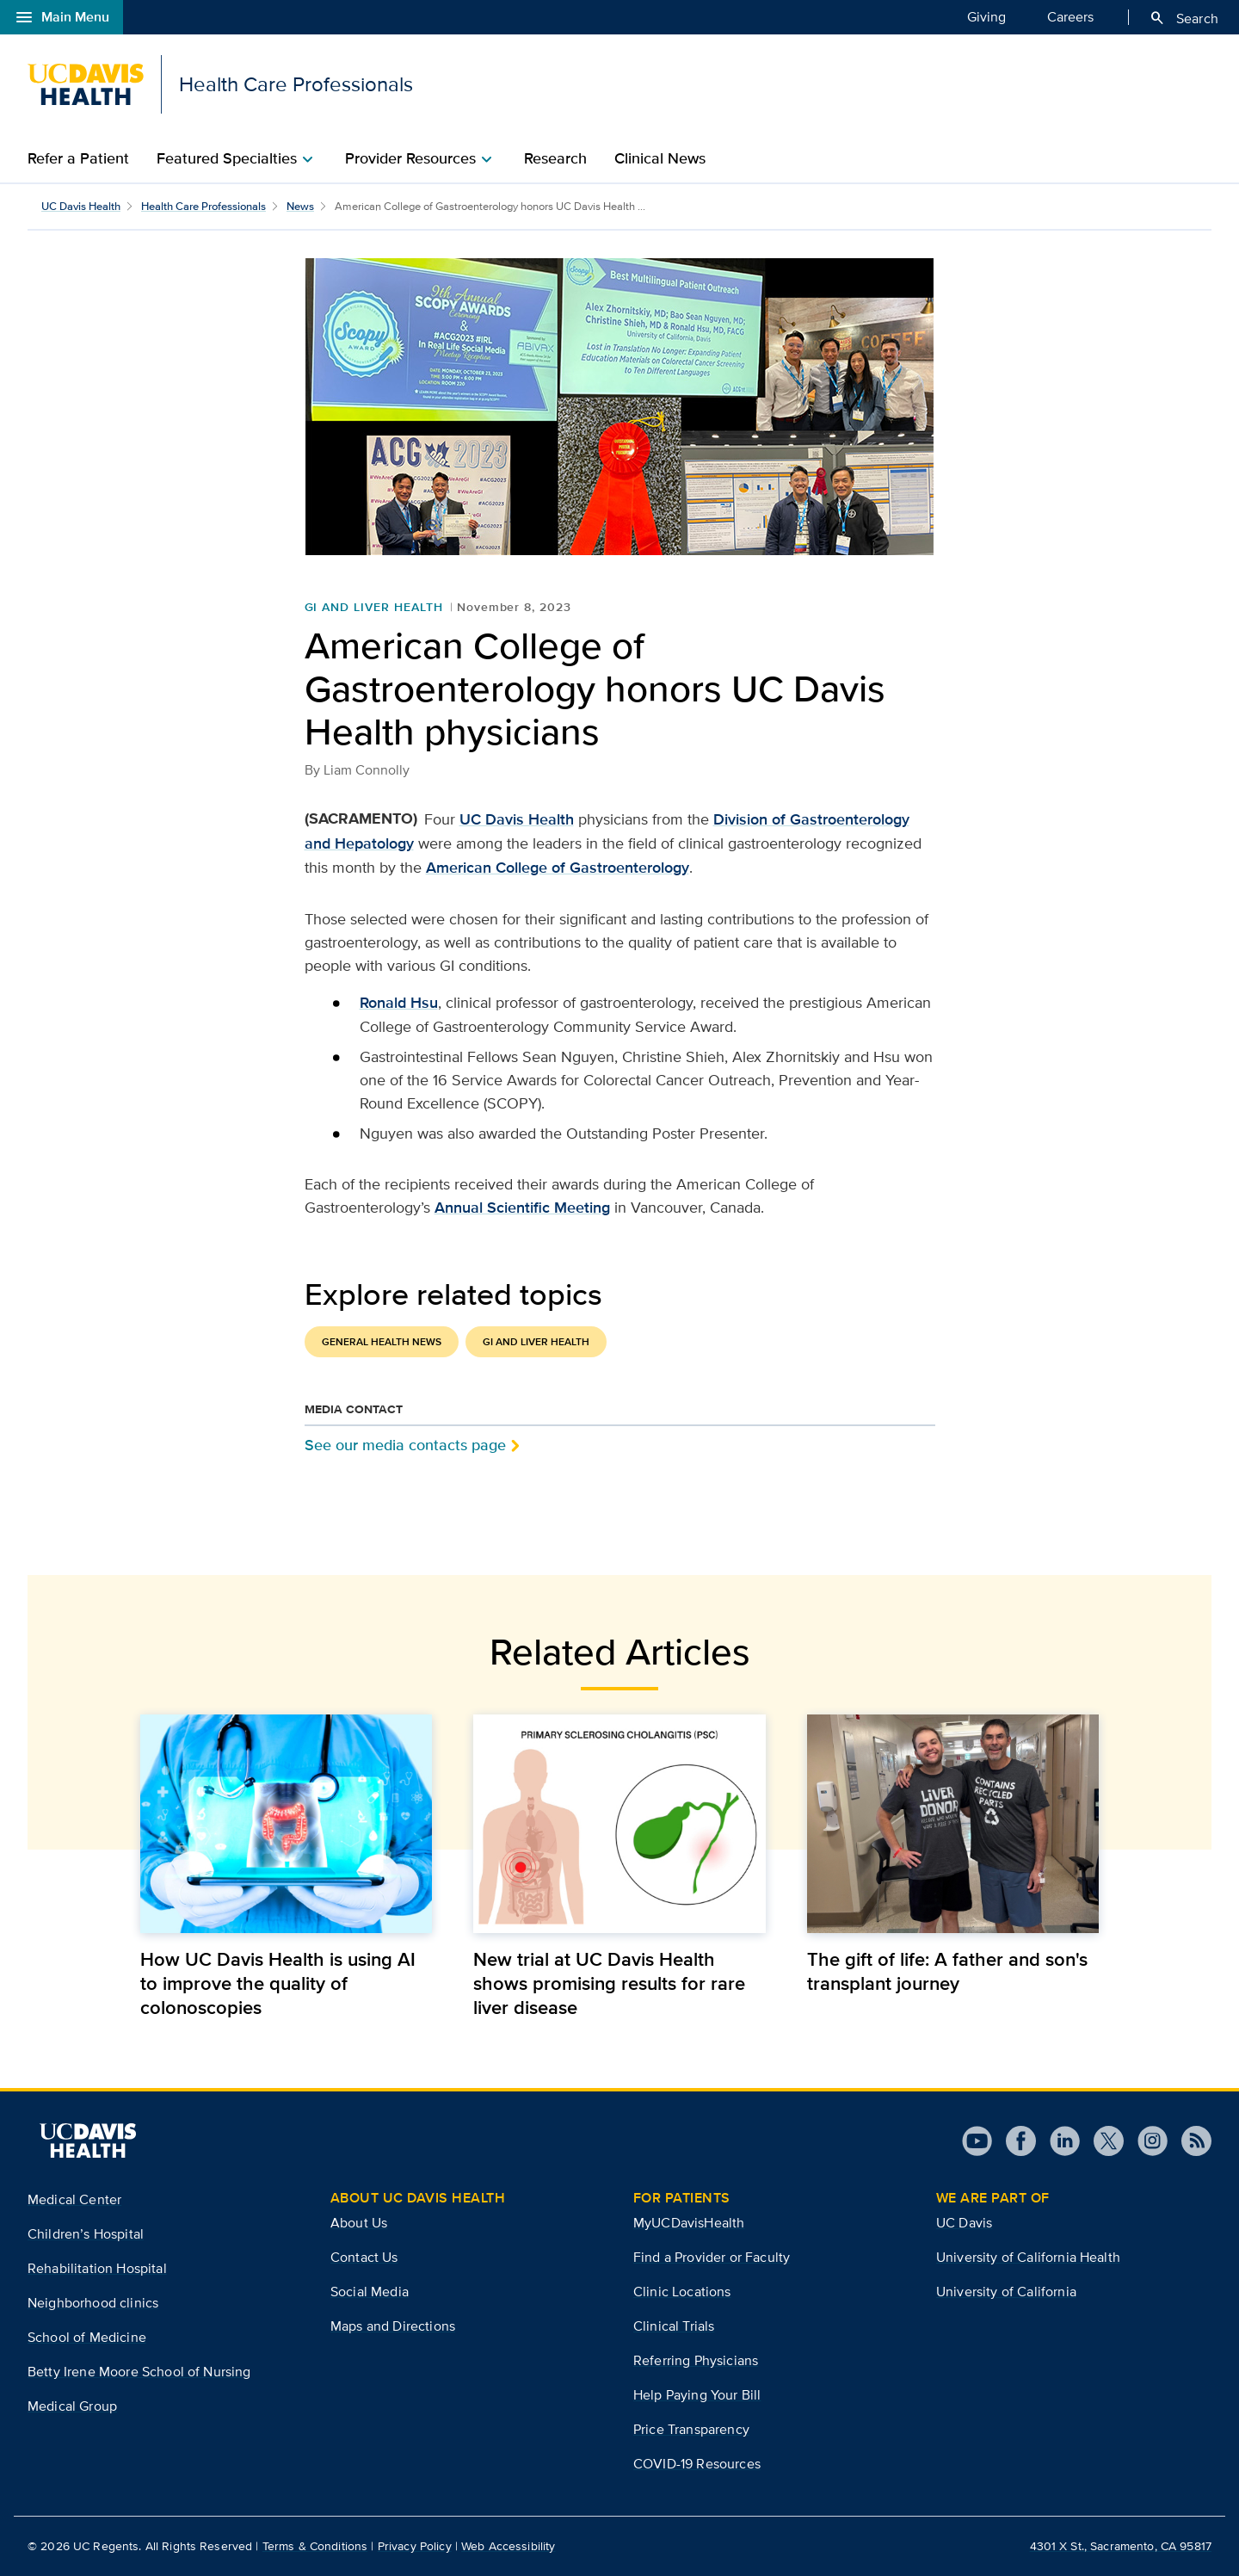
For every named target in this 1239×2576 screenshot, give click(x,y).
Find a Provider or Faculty (711, 2257)
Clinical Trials (673, 2326)
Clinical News (660, 158)
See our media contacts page (405, 1444)
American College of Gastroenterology (557, 867)
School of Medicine (87, 2337)
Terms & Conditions (315, 2545)
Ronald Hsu (399, 1002)
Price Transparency (691, 2429)
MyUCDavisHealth (688, 2223)
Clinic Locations (682, 2291)
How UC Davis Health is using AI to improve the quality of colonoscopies (278, 1983)
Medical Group (72, 2406)
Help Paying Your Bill (697, 2395)
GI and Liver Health (374, 606)
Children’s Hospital (86, 2234)
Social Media (369, 2291)
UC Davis (964, 2223)
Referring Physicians (695, 2360)
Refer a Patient (78, 158)
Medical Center (74, 2199)
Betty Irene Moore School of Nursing (139, 2371)
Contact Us (364, 2257)
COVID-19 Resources (697, 2464)
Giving (986, 16)
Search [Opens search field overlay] (1183, 18)
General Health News (381, 1342)
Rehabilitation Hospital (97, 2268)
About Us (358, 2223)
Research (555, 158)
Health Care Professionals (203, 206)
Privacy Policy (415, 2545)
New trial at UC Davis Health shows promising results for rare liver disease (609, 1983)
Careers (1070, 16)
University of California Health (1028, 2257)
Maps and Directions (392, 2326)
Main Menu (61, 17)
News (300, 206)
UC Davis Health (80, 206)
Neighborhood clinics (93, 2303)
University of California (1006, 2291)
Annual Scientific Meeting (522, 1207)
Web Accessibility (508, 2545)
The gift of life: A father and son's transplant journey (947, 1971)
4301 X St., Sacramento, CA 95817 (1120, 2545)
